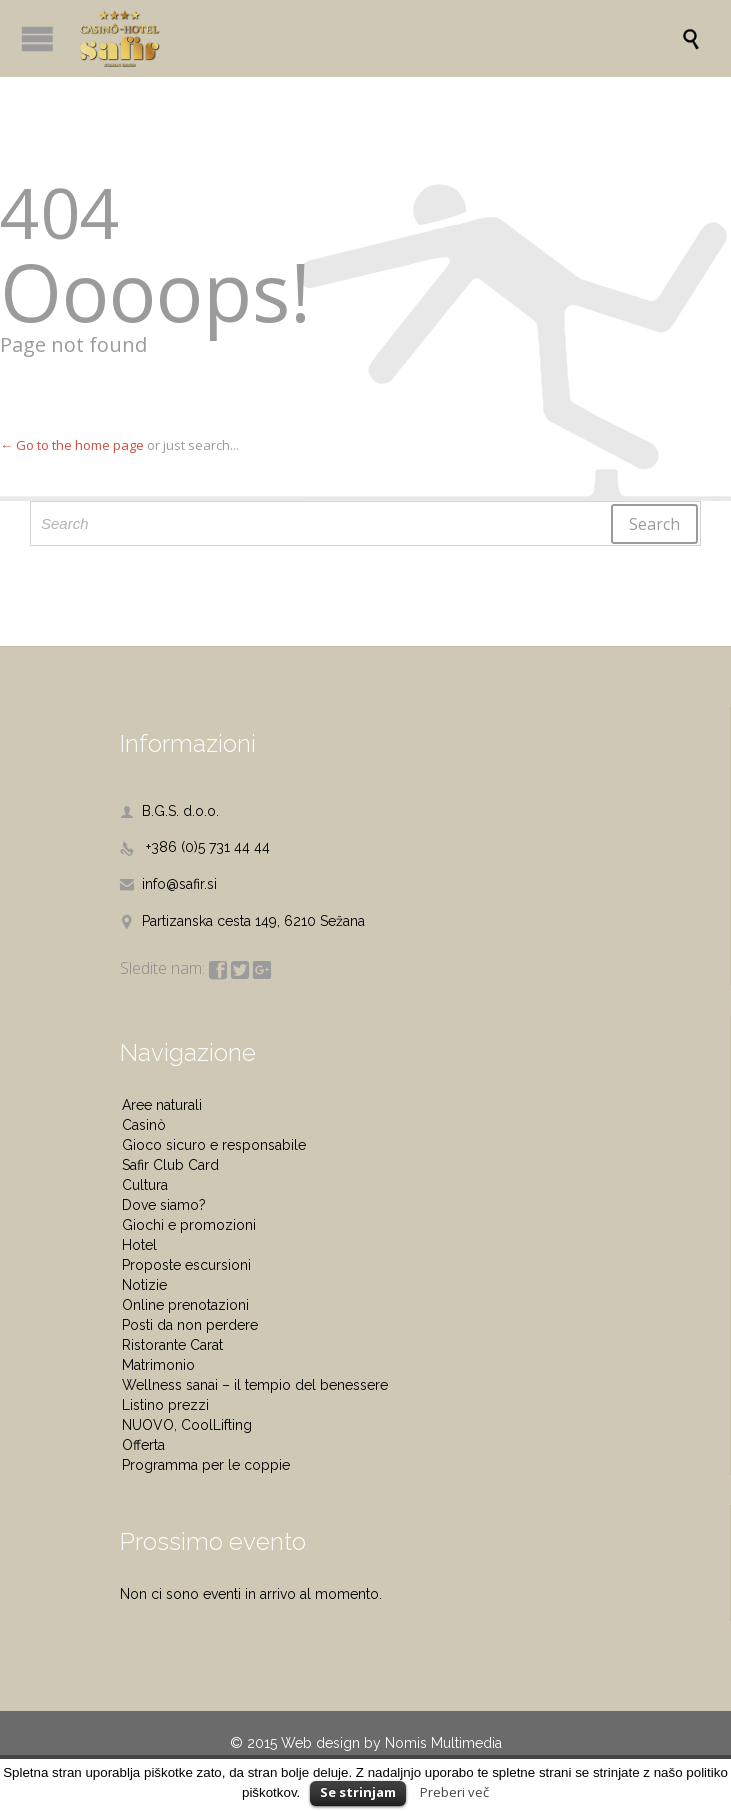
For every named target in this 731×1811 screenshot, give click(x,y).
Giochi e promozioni (189, 1225)
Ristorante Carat (172, 1345)
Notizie (144, 1285)
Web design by (331, 1743)
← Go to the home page (72, 445)
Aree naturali (162, 1105)
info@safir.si (168, 884)
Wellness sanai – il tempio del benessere (255, 1385)
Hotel (139, 1245)
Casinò (144, 1125)
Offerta (143, 1445)
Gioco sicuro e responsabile (214, 1145)
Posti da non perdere (190, 1325)
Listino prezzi (165, 1405)
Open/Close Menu (37, 38)
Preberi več (454, 1792)
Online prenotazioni (185, 1305)
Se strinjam (358, 1792)
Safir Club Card (170, 1165)
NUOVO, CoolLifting (187, 1425)
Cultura (145, 1185)
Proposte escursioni (186, 1265)
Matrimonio (158, 1365)
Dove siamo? (164, 1205)
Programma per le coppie (206, 1465)
